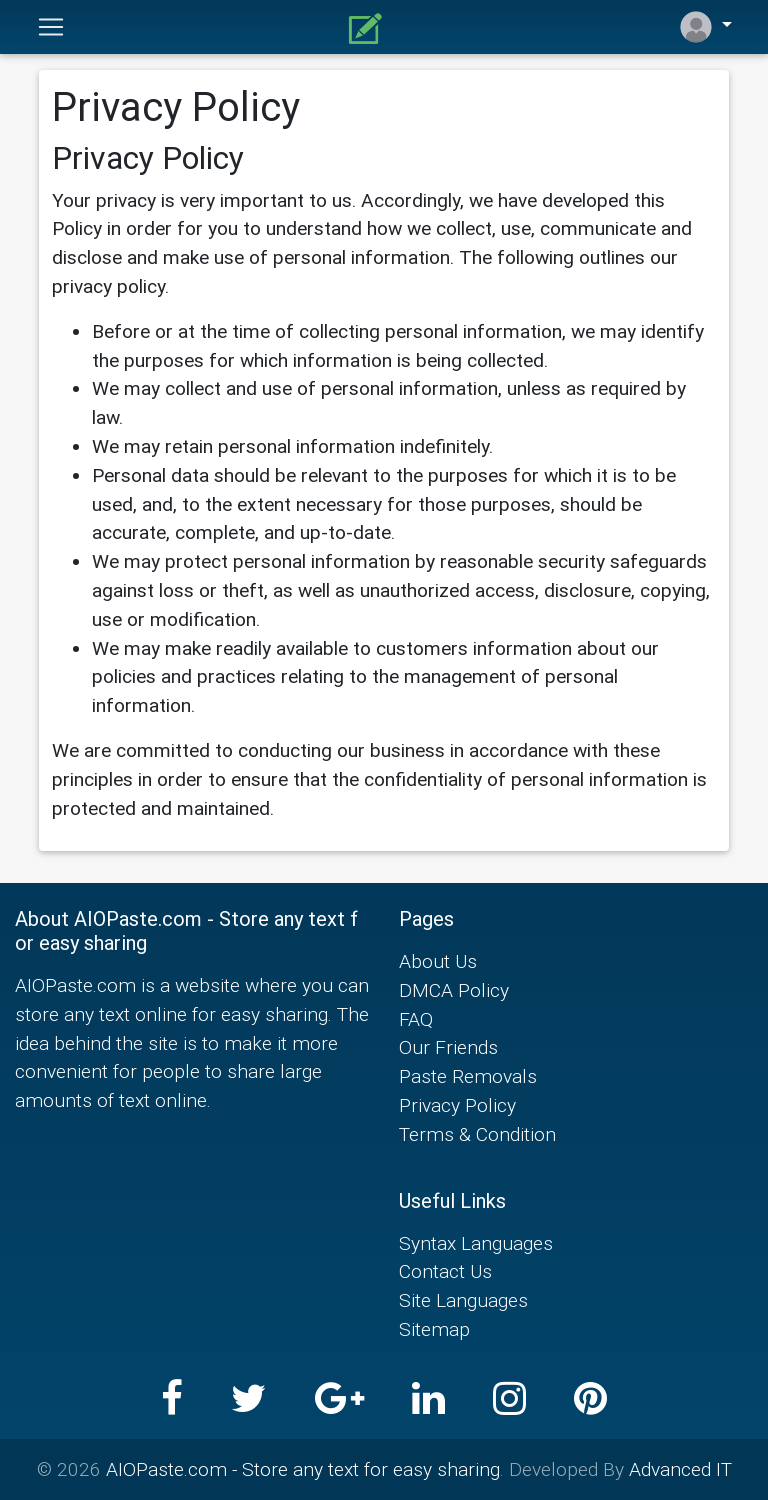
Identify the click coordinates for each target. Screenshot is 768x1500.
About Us (438, 961)
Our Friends (448, 1047)
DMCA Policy (454, 990)
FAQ (416, 1019)
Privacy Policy (457, 1105)
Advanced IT (680, 1469)
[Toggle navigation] (51, 27)
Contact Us (445, 1271)
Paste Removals (468, 1076)
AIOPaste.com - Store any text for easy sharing (303, 1469)
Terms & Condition (477, 1134)
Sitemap (434, 1329)
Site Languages (463, 1300)
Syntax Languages (476, 1243)
